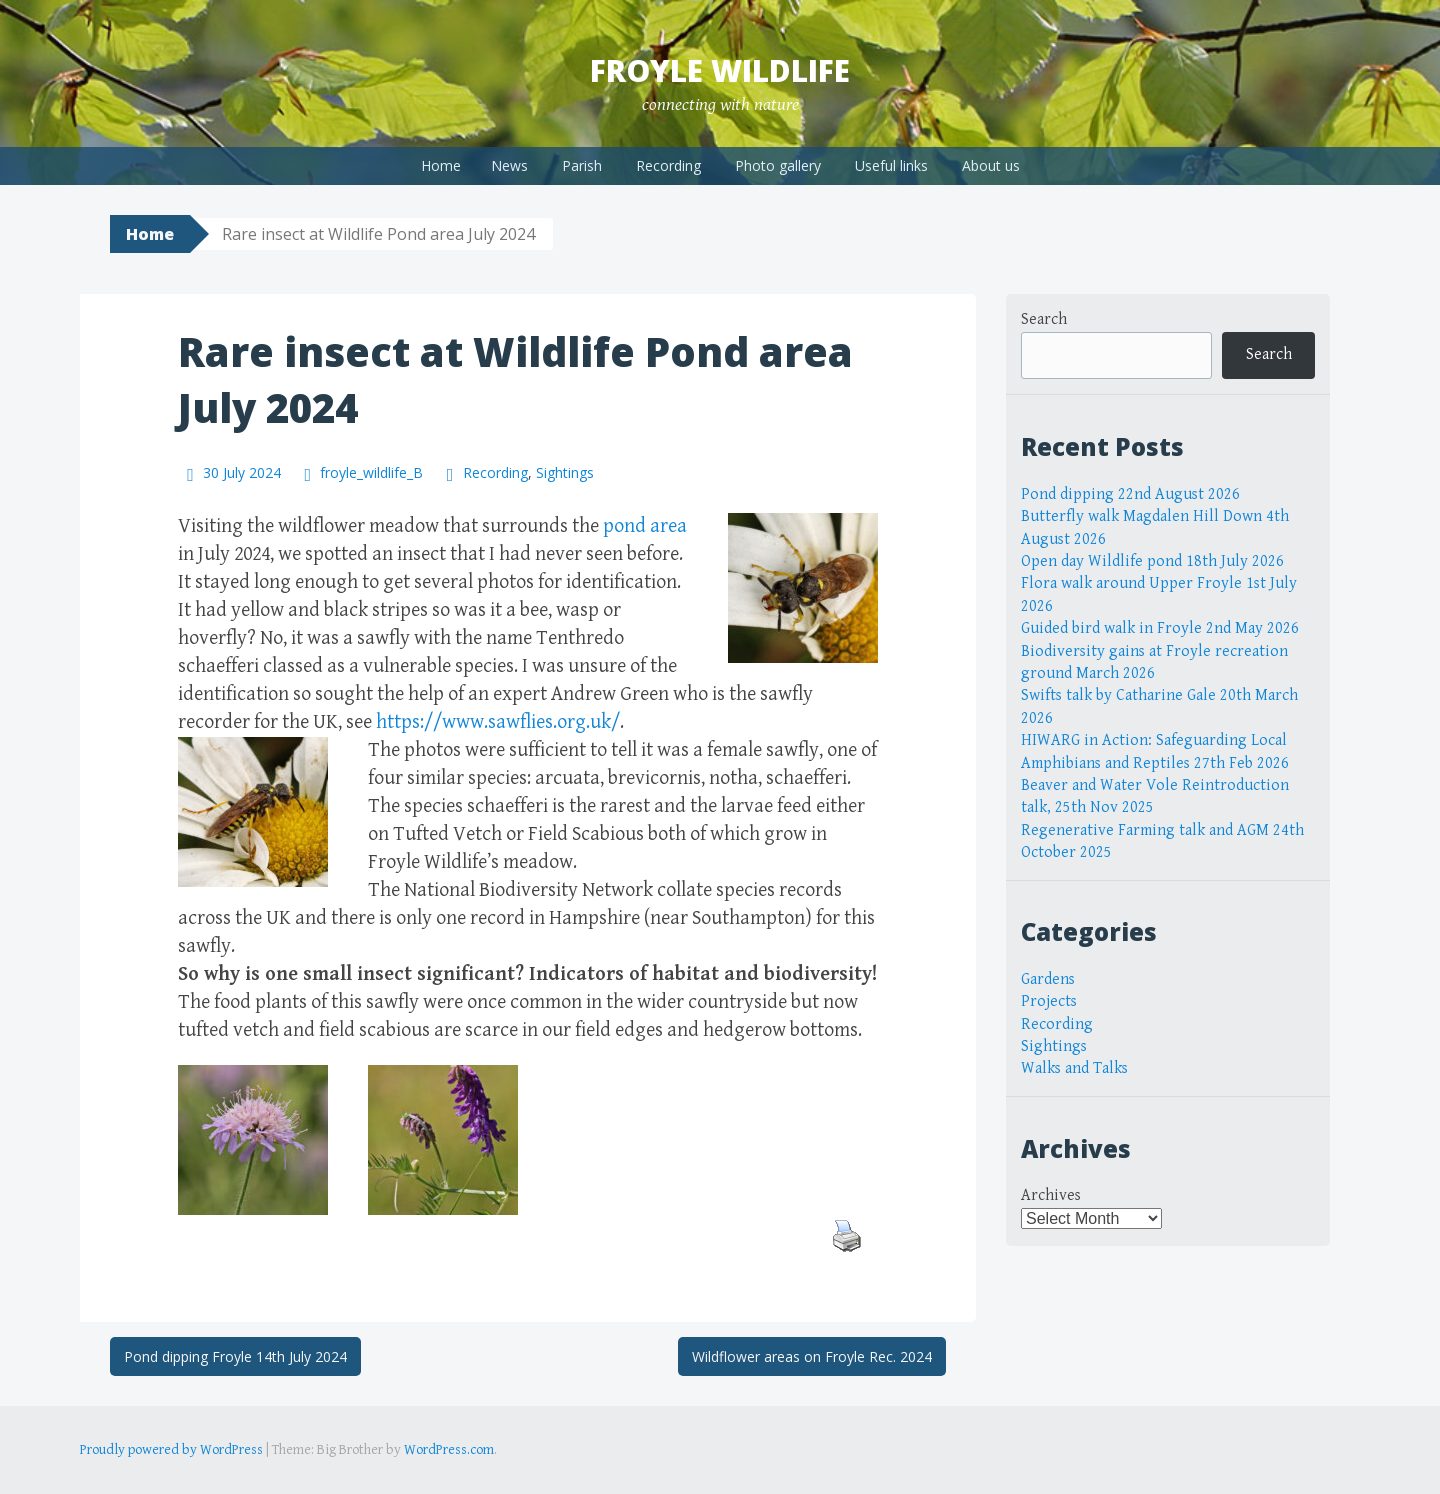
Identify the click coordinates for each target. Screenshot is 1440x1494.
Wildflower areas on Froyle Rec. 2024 (812, 1356)
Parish (582, 165)
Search (1044, 319)
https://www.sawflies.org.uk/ (498, 722)
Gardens (1048, 979)
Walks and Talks (1074, 1068)
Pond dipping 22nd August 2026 (1130, 494)
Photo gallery (778, 165)
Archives (1051, 1195)
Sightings (565, 472)
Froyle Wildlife (720, 70)
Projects (1049, 1001)
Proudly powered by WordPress (171, 1450)
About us (991, 165)
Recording (668, 165)
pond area (645, 526)
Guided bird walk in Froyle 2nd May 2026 (1160, 628)
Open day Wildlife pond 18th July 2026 (1152, 561)
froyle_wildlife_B (371, 472)
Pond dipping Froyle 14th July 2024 (235, 1356)
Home (441, 165)
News (509, 165)
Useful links (891, 165)
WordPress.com (449, 1450)
